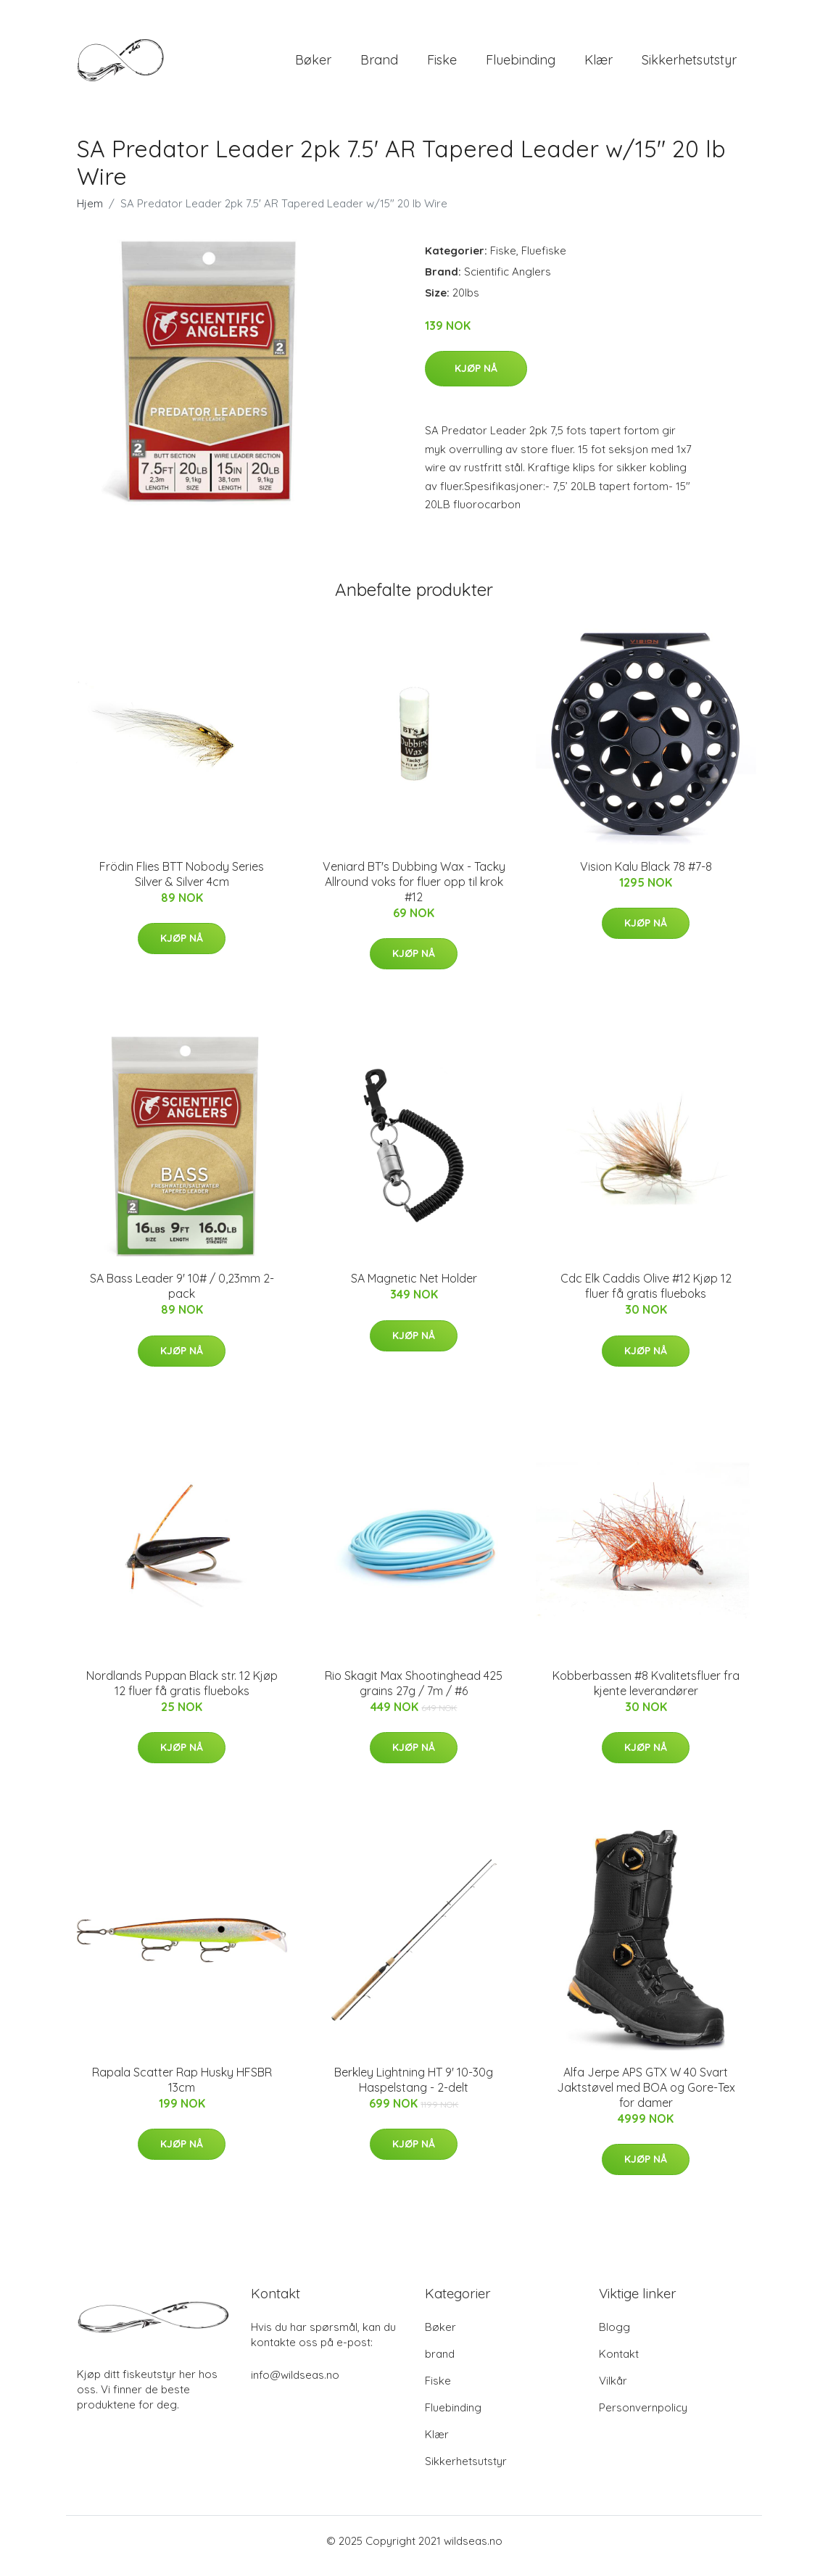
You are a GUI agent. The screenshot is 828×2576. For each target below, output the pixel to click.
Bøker (313, 65)
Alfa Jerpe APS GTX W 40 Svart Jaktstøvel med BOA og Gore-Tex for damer (646, 2097)
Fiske (442, 65)
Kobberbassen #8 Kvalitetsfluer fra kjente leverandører (646, 1693)
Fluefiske (543, 261)
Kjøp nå (476, 378)
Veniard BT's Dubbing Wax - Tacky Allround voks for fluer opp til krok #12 (414, 891)
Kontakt (619, 2364)
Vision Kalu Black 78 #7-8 (646, 876)
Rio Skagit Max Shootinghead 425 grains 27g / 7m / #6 (413, 1693)
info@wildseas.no (295, 2385)
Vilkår (613, 2391)
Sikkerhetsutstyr (689, 65)
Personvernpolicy (643, 2417)
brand (379, 65)
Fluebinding (520, 65)
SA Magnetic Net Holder (414, 1288)
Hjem (90, 213)
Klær (598, 65)
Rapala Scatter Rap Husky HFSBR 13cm (182, 2090)
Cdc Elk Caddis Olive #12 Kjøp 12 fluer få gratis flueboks (646, 1296)
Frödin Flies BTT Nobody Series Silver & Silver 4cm (181, 884)
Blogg (614, 2337)
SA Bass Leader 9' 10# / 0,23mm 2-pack (182, 1296)
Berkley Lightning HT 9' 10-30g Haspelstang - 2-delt (413, 2090)
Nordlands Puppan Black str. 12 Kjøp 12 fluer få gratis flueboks (182, 1693)
